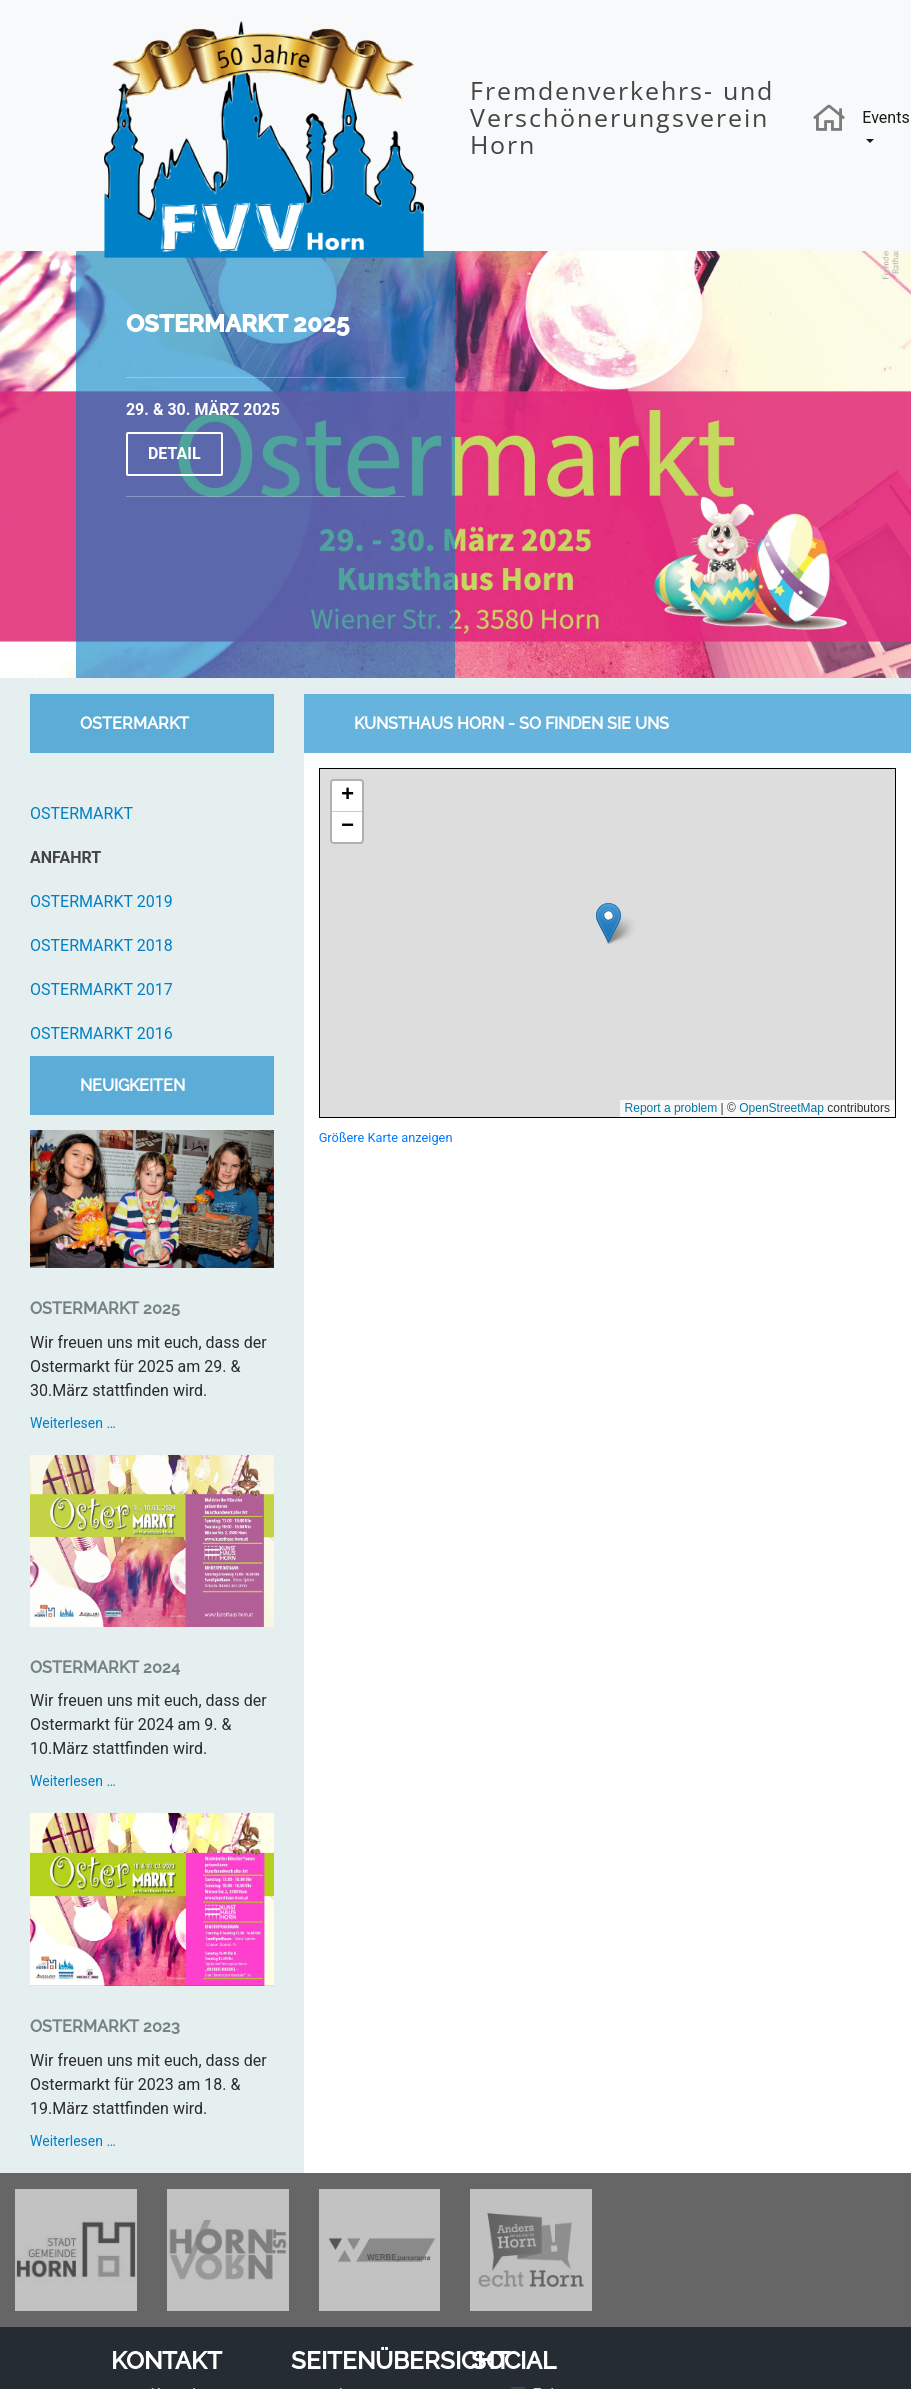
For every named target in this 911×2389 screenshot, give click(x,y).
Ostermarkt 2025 (237, 323)
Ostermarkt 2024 (105, 1667)
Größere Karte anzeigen (386, 1137)
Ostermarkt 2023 (105, 2026)
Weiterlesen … (127, 1423)
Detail (174, 453)
